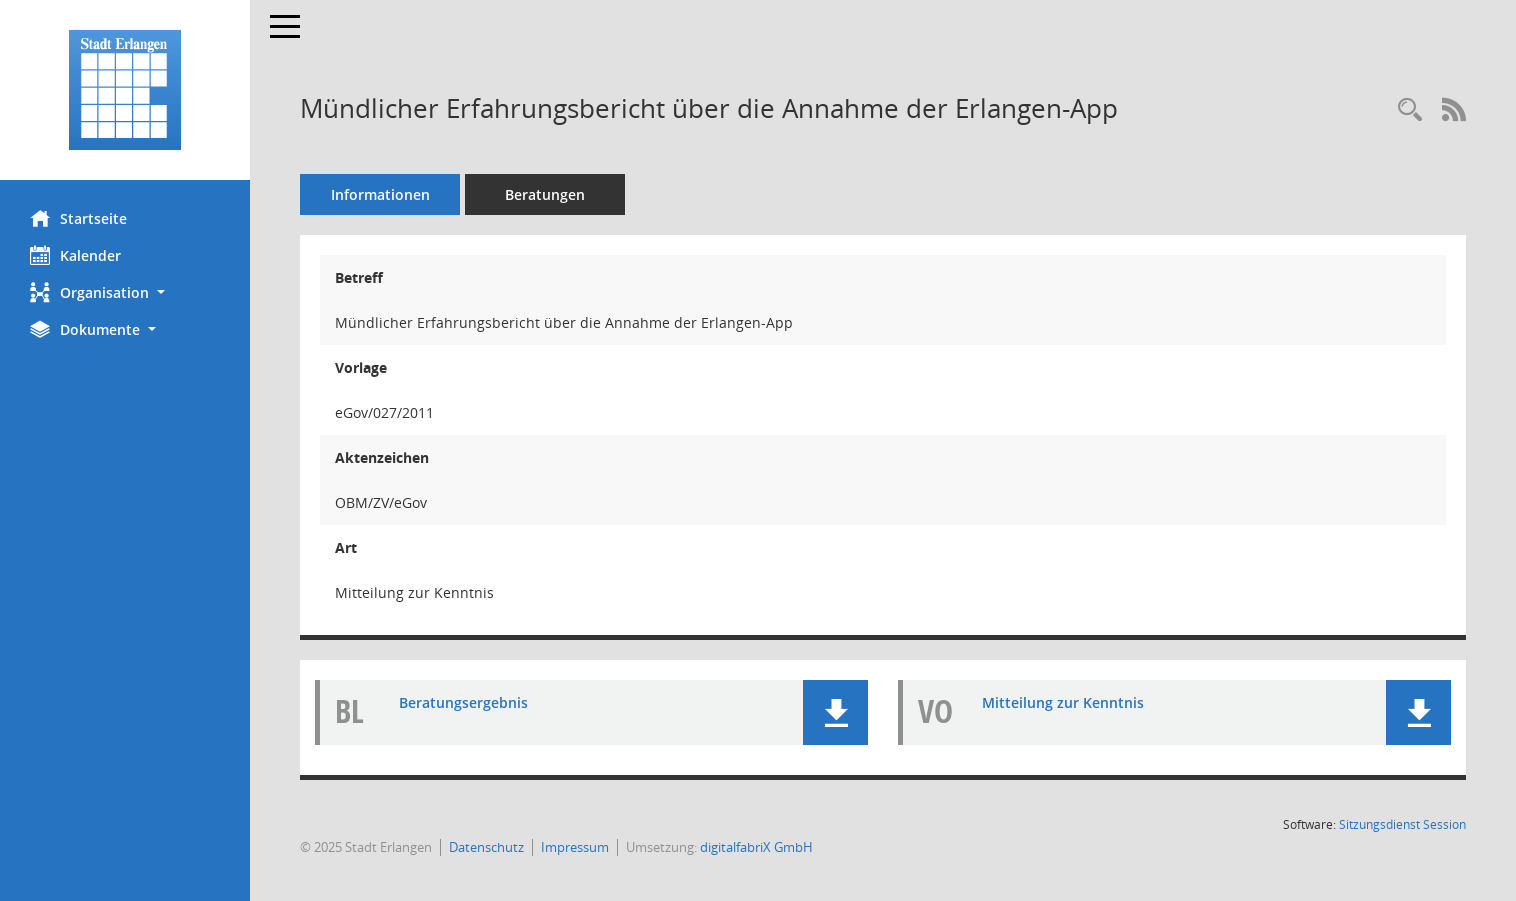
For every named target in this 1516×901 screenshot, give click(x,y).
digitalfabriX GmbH (756, 847)
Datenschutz (486, 847)
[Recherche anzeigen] (1410, 110)
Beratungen (545, 194)
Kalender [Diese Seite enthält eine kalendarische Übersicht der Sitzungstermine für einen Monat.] (75, 255)
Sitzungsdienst (1402, 824)
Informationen (380, 194)
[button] (125, 292)
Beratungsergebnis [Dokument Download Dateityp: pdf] (463, 702)
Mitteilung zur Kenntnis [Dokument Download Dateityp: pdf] (1063, 702)
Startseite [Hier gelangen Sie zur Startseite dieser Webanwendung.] (78, 218)
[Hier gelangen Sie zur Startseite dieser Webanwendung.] (125, 90)
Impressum (575, 847)
